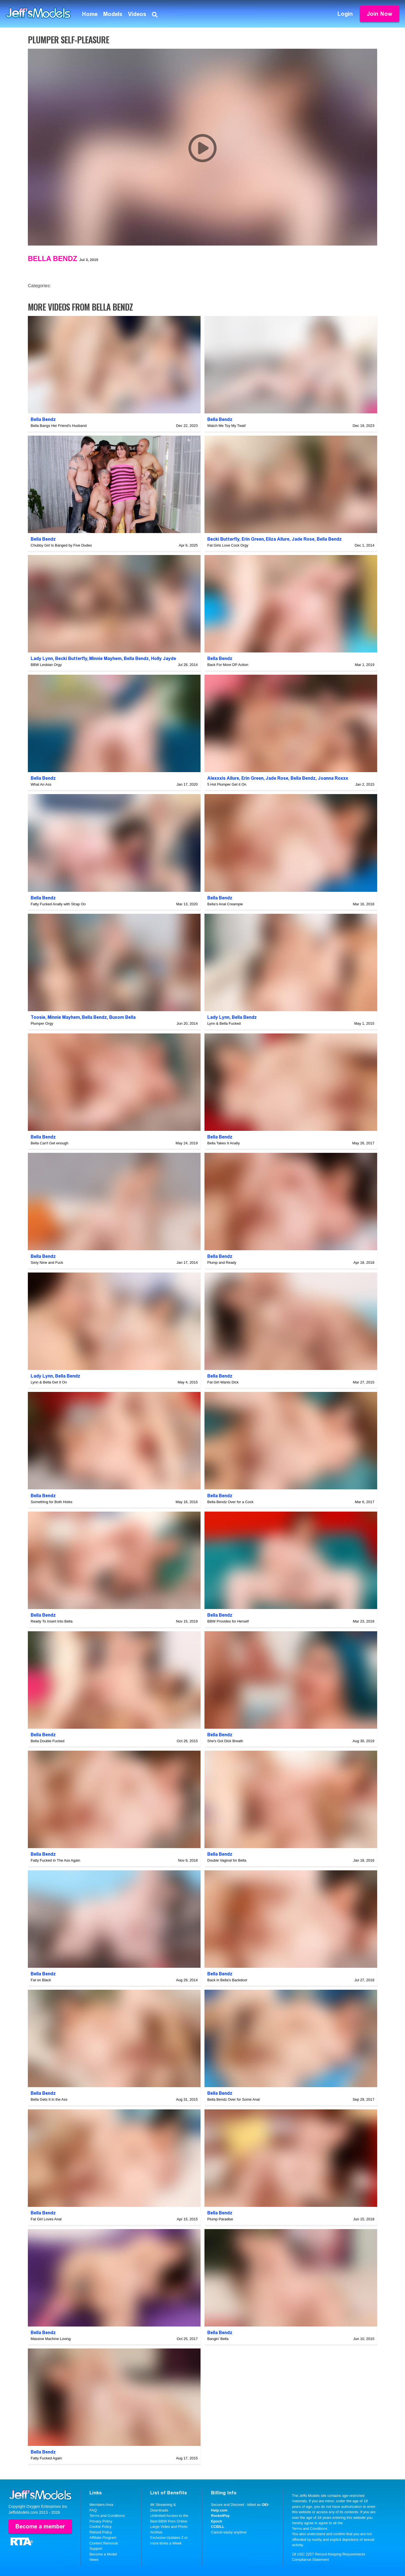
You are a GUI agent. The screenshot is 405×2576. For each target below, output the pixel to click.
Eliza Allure (277, 539)
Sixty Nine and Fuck (47, 1262)
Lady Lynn (42, 658)
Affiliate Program (102, 2537)
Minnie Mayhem (105, 658)
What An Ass (41, 784)
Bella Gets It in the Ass (49, 2099)
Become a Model (103, 2554)
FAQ (93, 2510)
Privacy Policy (100, 2521)
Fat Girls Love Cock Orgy (227, 545)
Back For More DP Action (227, 665)
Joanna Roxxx (333, 778)
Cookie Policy (100, 2526)
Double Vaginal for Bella (226, 1860)
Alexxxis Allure (223, 778)
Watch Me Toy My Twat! (226, 426)
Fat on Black (41, 1980)
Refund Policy (100, 2532)
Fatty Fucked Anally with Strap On (58, 904)
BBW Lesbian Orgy (46, 665)
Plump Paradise (220, 2219)
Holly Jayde (163, 658)
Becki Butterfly (223, 539)
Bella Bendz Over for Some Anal (233, 2099)
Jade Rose (303, 539)
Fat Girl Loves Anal (46, 2219)
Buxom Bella (122, 1017)
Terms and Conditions (107, 2515)
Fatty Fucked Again (46, 2458)
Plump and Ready (221, 1262)
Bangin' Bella (217, 2339)
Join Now (379, 13)
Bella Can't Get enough (49, 1143)
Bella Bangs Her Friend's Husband (59, 426)
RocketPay (220, 2515)
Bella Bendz (52, 258)
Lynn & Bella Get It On (49, 1382)
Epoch (216, 2521)
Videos (137, 14)
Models (112, 14)
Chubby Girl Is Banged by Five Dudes (61, 545)
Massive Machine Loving (51, 2339)
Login (345, 13)
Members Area (101, 2505)
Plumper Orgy (42, 1023)
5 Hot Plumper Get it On (226, 784)
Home (90, 14)
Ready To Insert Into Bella (52, 1621)
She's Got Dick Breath (225, 1741)
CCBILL (217, 2526)
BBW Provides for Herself (228, 1621)
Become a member (40, 2526)
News (94, 2559)
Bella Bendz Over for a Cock (230, 1502)
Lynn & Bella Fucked (224, 1023)
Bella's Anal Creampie (225, 904)
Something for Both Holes (51, 1502)
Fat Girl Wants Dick (222, 1382)
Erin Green (253, 539)
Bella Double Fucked (47, 1741)
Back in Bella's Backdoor (227, 1980)
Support (95, 2548)
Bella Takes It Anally (223, 1143)
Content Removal (103, 2543)
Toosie (38, 1017)
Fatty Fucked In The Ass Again (55, 1860)
